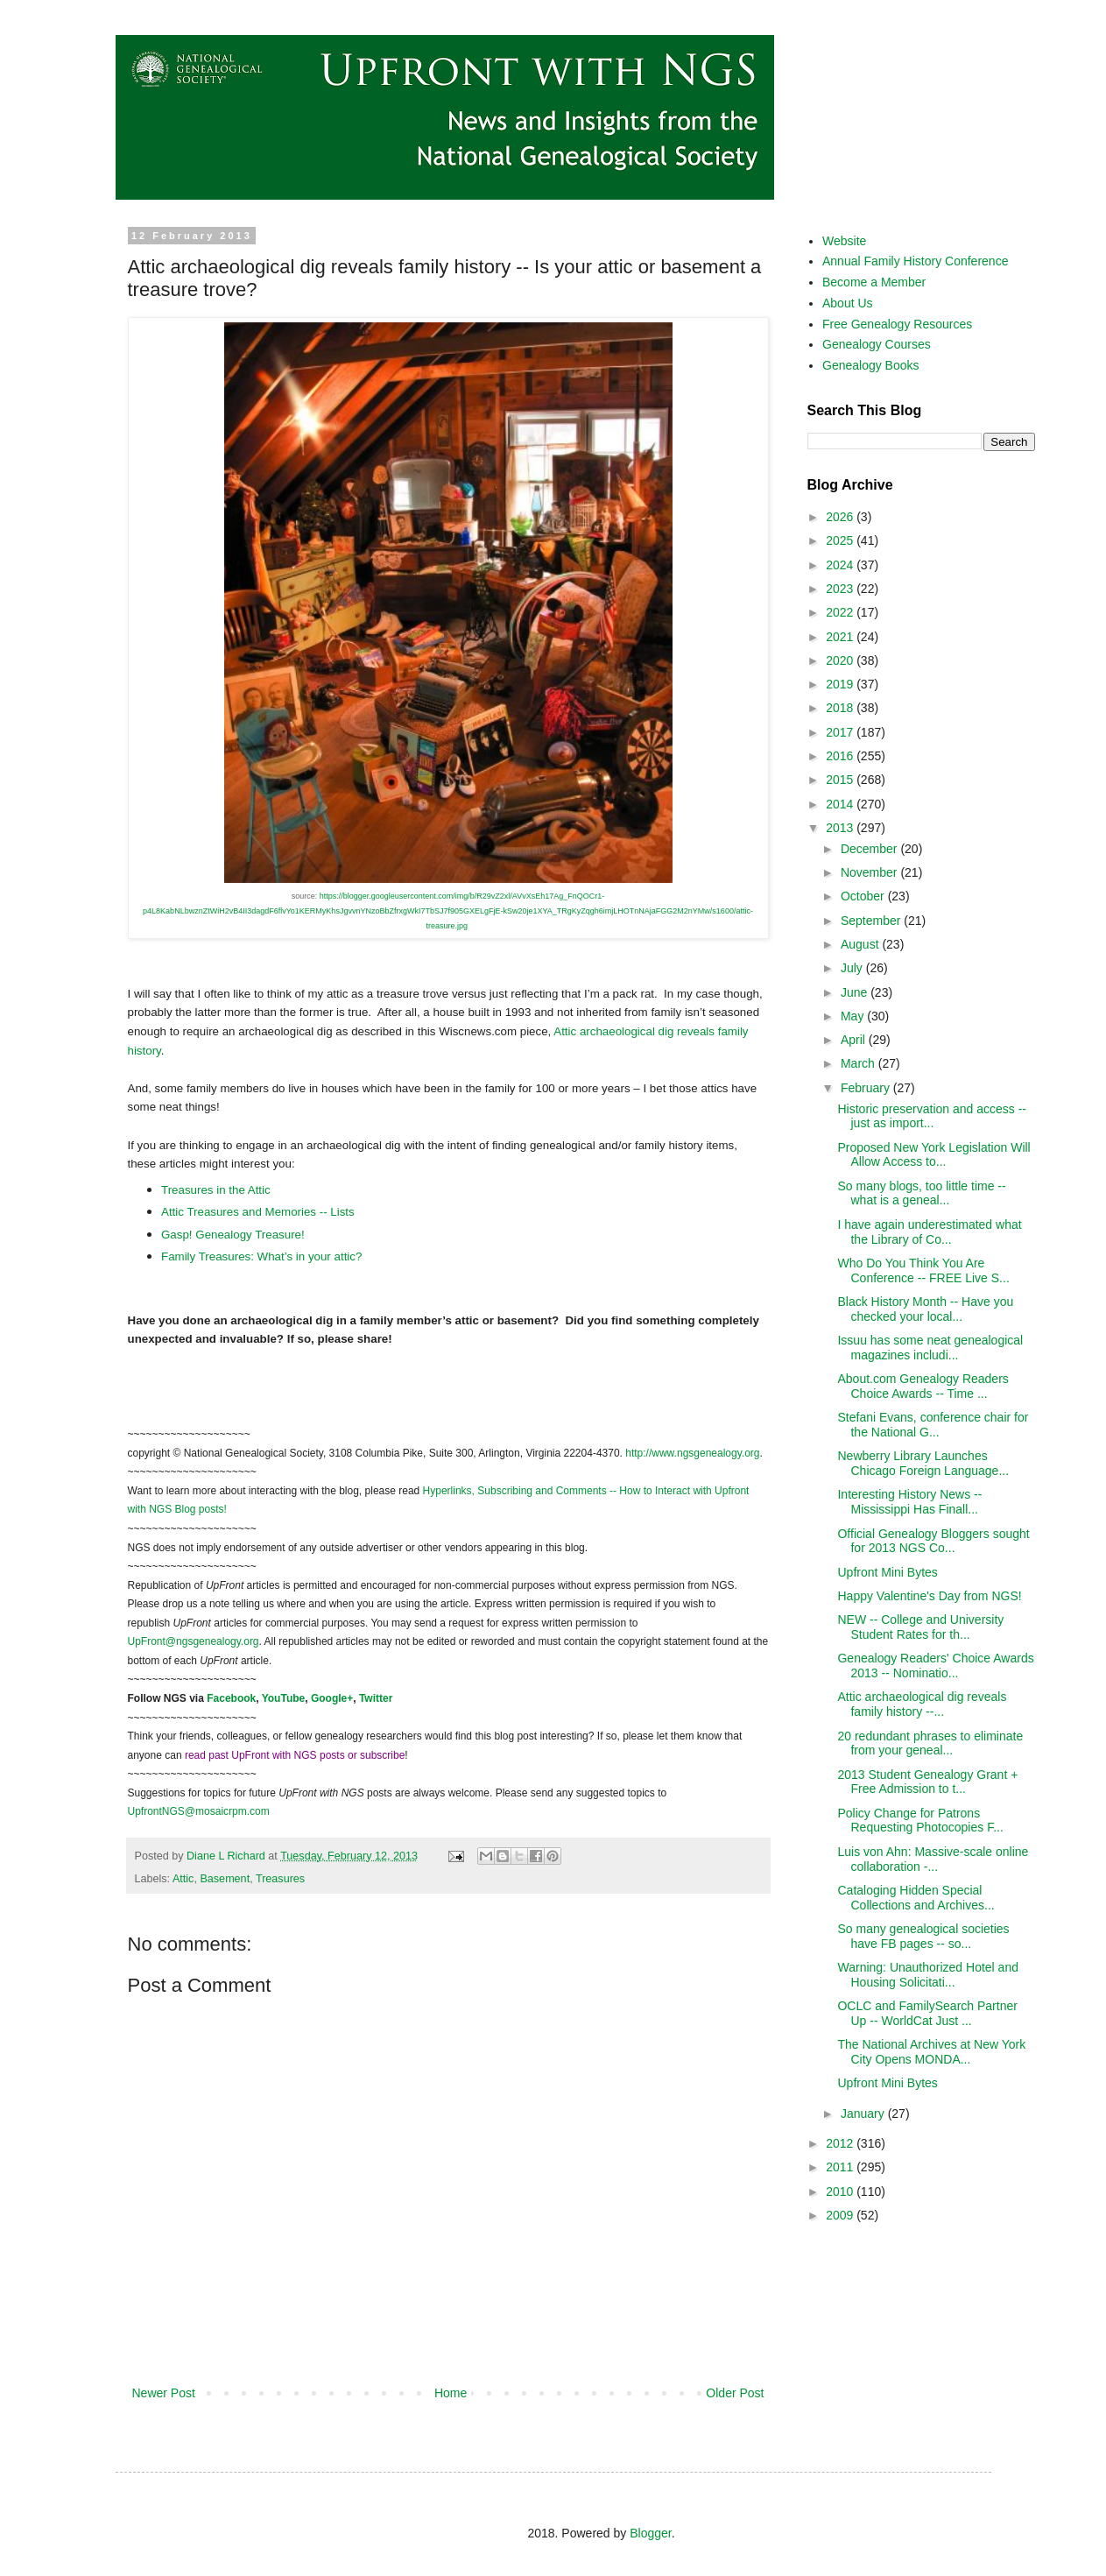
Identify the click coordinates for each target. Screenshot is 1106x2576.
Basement (225, 1879)
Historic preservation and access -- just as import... (931, 1116)
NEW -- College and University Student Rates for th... (920, 1627)
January (864, 2114)
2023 (841, 589)
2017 (841, 732)
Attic (183, 1879)
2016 (841, 756)
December (870, 849)
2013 (841, 828)
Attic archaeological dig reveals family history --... (921, 1704)
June (855, 992)
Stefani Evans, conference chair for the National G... (932, 1424)
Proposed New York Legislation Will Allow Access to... (933, 1154)
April (855, 1040)
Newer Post (163, 2393)
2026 (841, 517)
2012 (841, 2143)
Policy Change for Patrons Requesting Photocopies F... (920, 1820)
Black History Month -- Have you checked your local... (925, 1309)
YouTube (284, 1698)
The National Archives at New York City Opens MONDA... (931, 2051)
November (870, 872)
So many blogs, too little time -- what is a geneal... (921, 1193)
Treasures (280, 1879)
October (864, 896)
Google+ (332, 1698)
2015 (841, 780)
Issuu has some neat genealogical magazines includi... (930, 1347)
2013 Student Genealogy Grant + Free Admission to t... (927, 1782)
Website (844, 241)
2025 (841, 540)
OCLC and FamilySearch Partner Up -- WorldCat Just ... (927, 2013)
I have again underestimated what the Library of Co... (929, 1231)
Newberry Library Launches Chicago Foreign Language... (923, 1463)
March (859, 1063)
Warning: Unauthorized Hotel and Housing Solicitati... (927, 1974)
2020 (841, 660)
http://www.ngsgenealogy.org (692, 1453)
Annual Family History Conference (915, 261)
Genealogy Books (870, 365)
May (854, 1016)
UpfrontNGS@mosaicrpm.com (199, 1811)
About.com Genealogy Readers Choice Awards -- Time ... (922, 1386)
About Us (847, 303)
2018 (841, 708)
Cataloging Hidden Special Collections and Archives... (915, 1897)
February (867, 1088)
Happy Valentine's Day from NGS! (929, 1596)
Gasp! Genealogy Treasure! (233, 1234)
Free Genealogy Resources (897, 324)
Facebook (231, 1698)
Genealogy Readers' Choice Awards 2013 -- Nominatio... (935, 1665)
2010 (841, 2191)
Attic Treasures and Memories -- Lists (258, 1211)
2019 (841, 684)
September (872, 921)
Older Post (735, 2393)
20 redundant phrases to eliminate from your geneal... (930, 1743)
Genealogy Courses (876, 344)
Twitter (375, 1698)
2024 (841, 565)
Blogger (650, 2533)
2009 (841, 2215)
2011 (841, 2167)
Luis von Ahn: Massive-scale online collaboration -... (932, 1859)
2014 (841, 804)
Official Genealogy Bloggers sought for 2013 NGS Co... (933, 1541)
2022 (841, 612)
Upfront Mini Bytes (887, 1572)
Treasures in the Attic (216, 1189)
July (853, 968)
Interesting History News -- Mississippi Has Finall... (909, 1501)
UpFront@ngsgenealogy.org (193, 1641)
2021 (841, 637)
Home (450, 2393)
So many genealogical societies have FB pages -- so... (923, 1936)
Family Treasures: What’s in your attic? (261, 1256)
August (861, 944)
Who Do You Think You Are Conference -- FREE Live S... (923, 1270)
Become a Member (874, 282)
